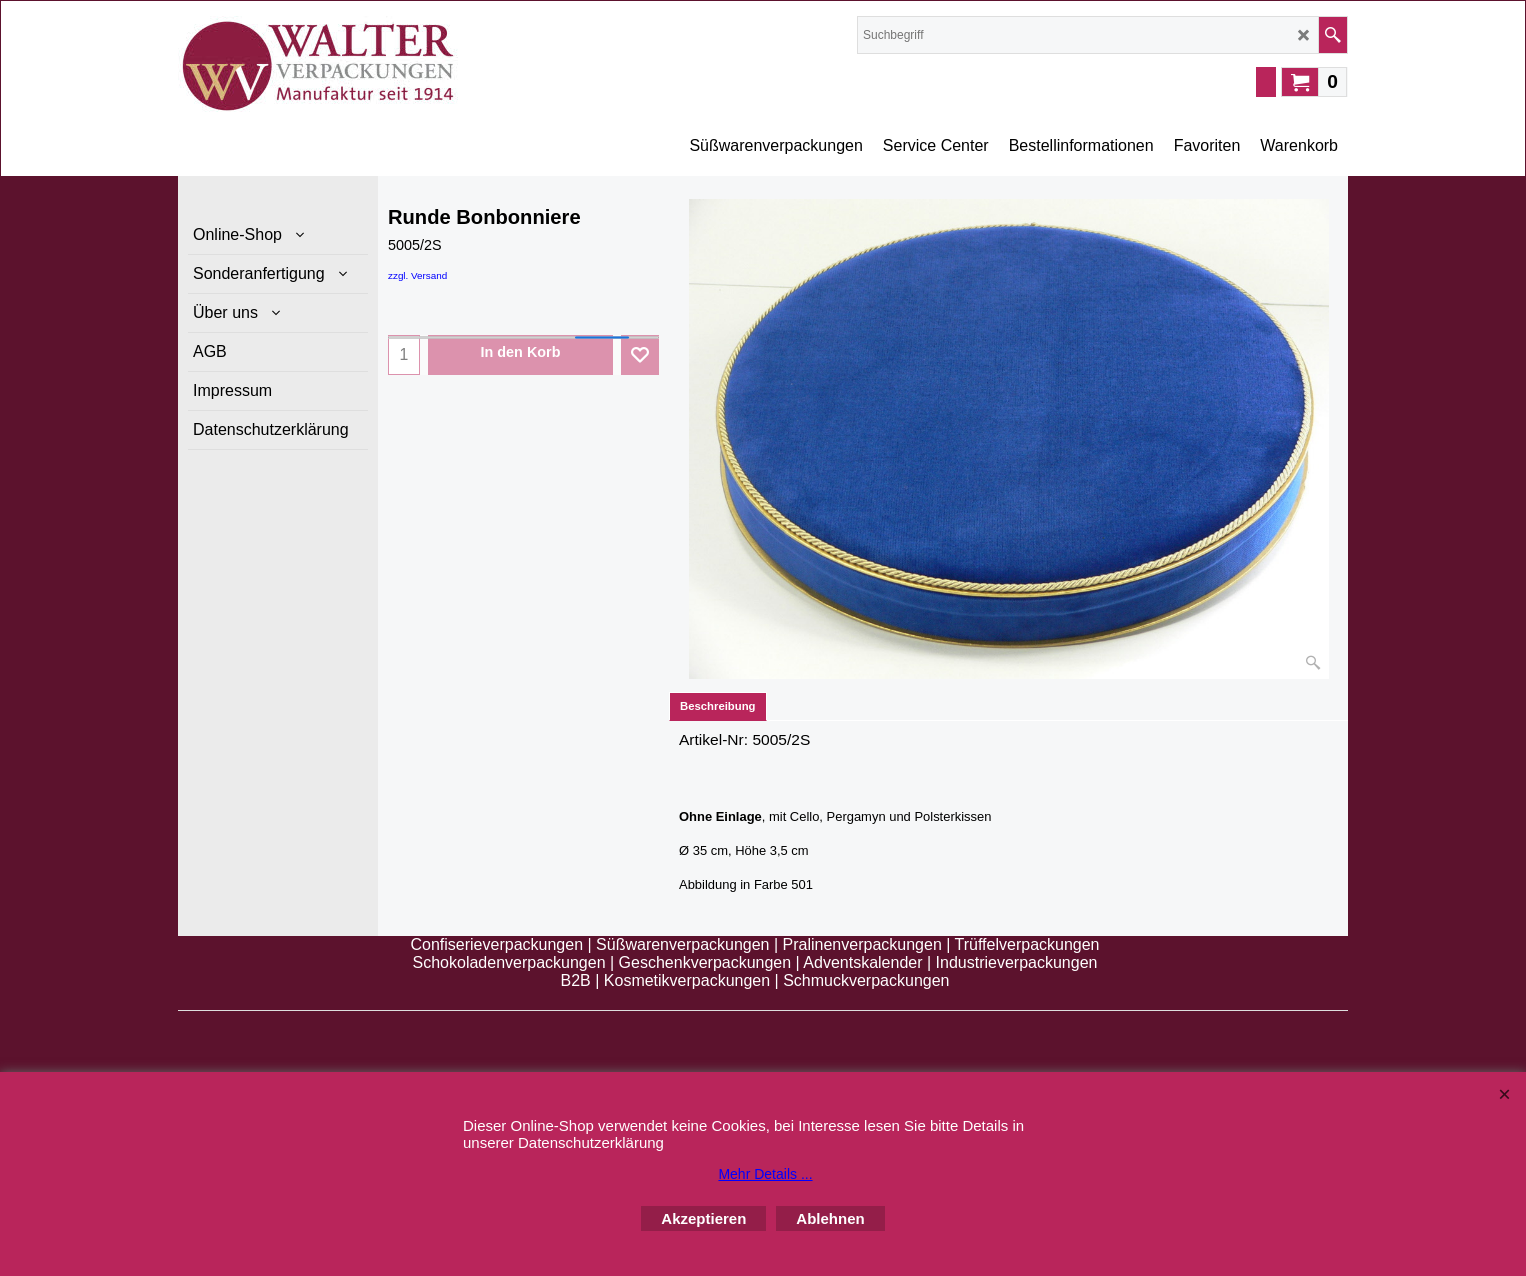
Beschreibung (718, 706)
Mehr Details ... (765, 1174)
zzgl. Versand (417, 275)
